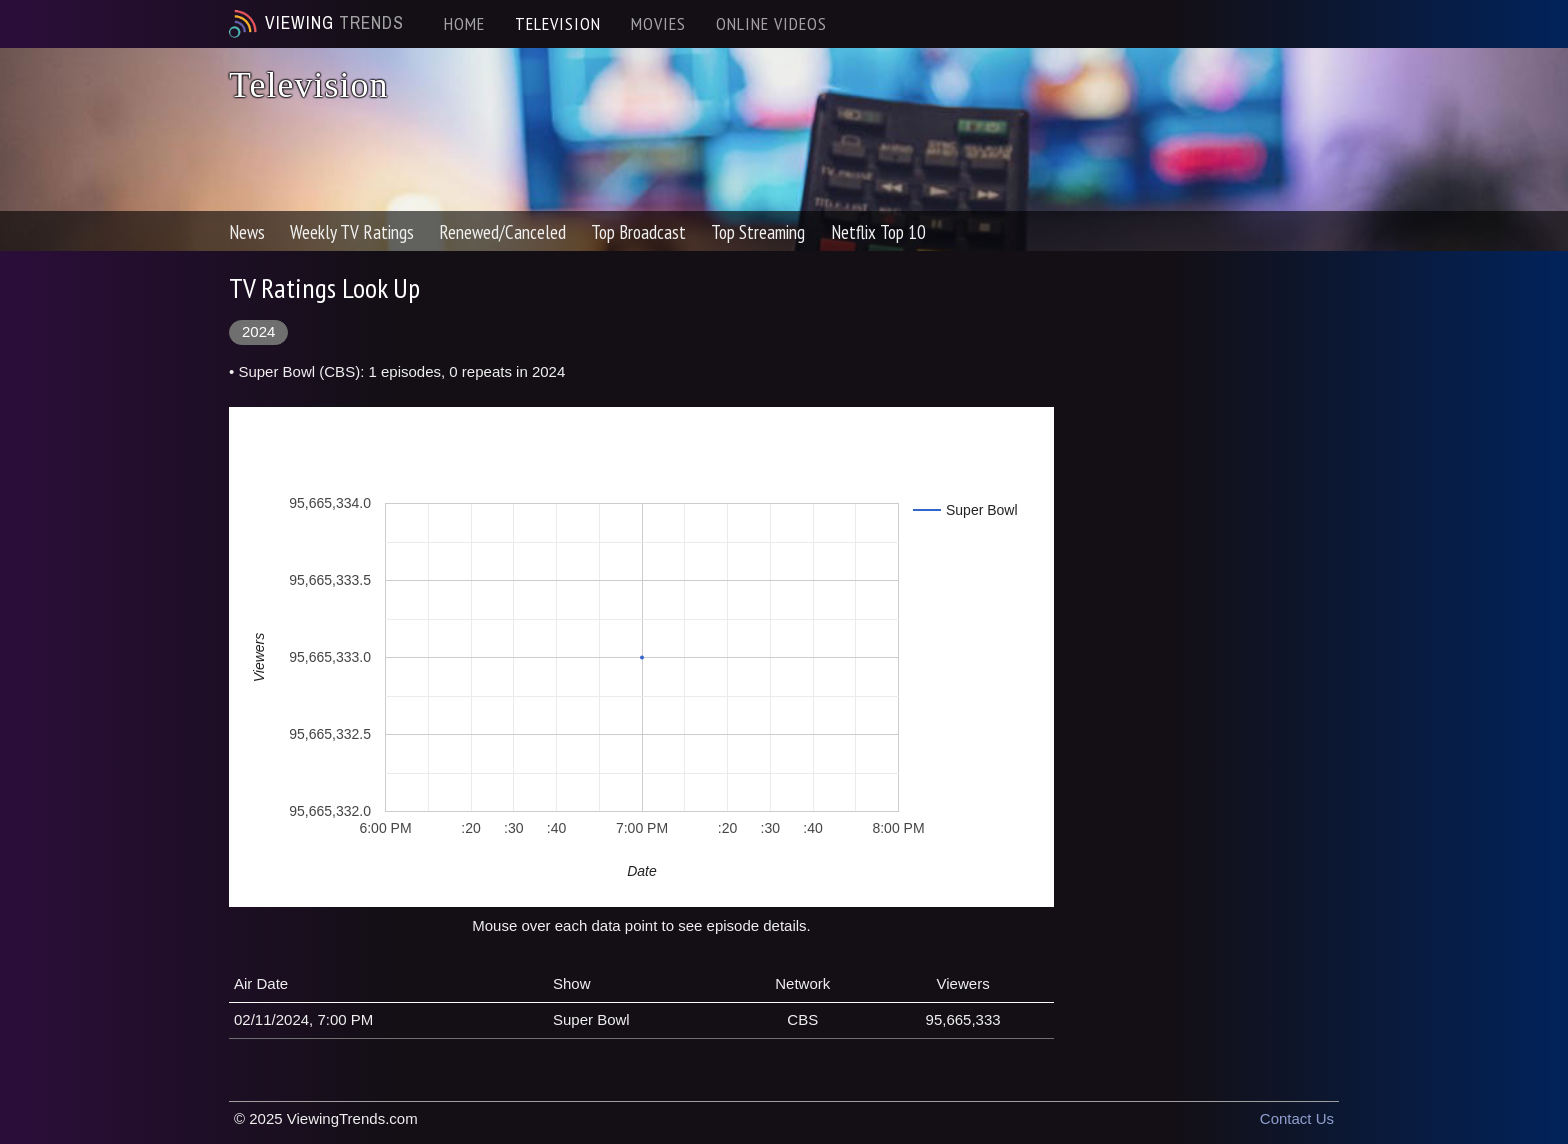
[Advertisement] (1211, 571)
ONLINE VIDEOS (771, 23)
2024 (258, 331)
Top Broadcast (638, 232)
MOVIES (658, 23)
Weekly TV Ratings (352, 232)
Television (308, 85)
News (247, 232)
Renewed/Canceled (502, 232)
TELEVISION (558, 23)
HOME (464, 23)
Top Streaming (758, 232)
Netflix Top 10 (878, 232)
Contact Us (1297, 1118)
